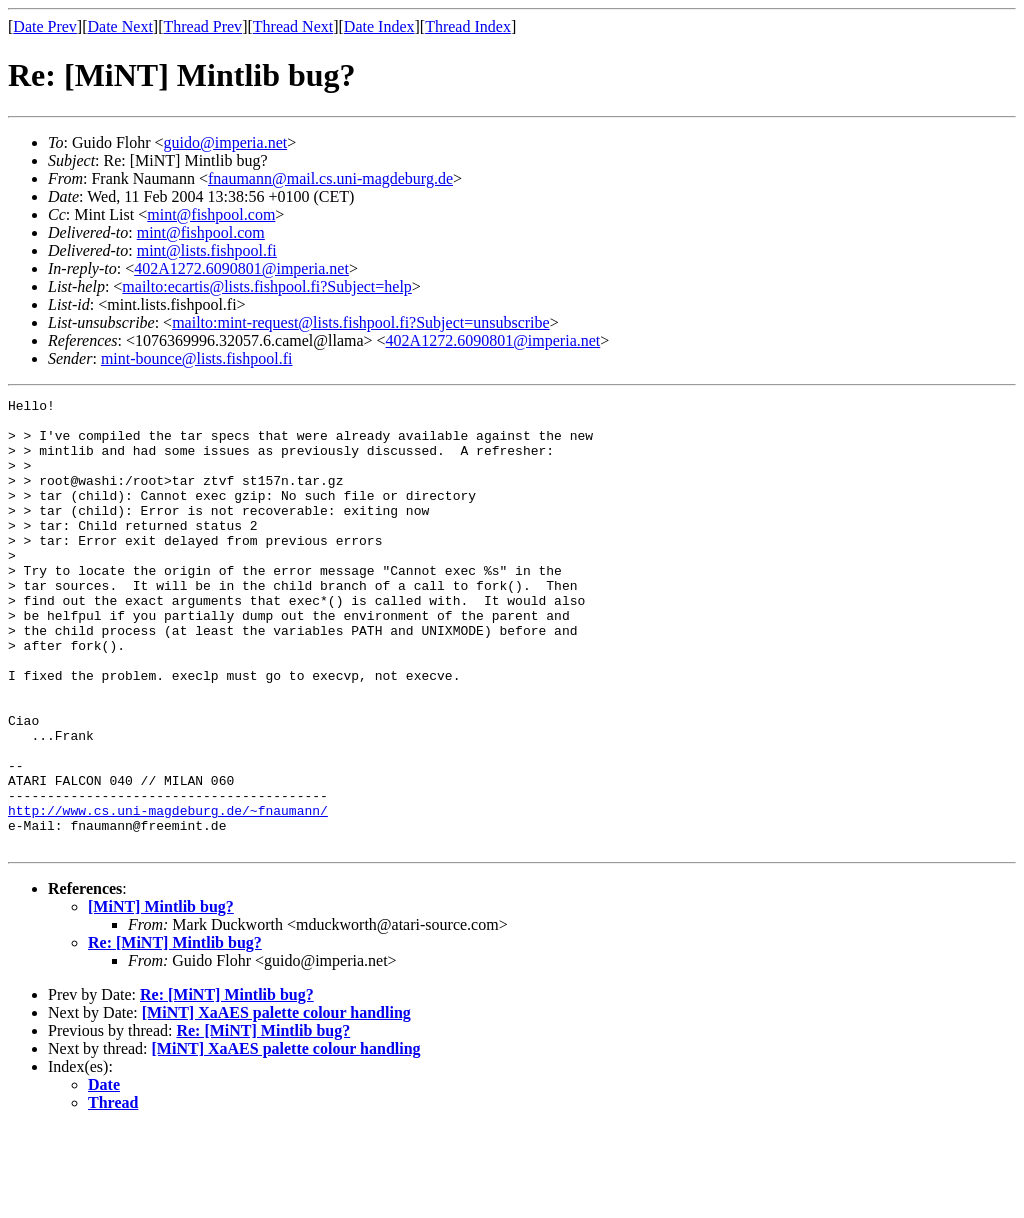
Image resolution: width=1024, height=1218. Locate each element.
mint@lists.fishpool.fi (207, 250)
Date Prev (45, 26)
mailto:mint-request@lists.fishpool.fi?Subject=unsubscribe (360, 322)
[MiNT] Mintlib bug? (161, 996)
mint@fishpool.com (211, 214)
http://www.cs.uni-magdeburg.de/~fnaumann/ (168, 894)
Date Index (379, 26)
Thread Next (293, 26)
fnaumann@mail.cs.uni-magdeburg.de (330, 178)
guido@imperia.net (226, 142)
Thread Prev (202, 26)
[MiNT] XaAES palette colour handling (276, 1102)
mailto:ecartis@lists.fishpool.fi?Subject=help (266, 286)
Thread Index (468, 26)
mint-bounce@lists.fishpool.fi (197, 358)
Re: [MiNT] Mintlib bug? (175, 1032)
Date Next (120, 26)
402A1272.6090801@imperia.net (241, 268)
